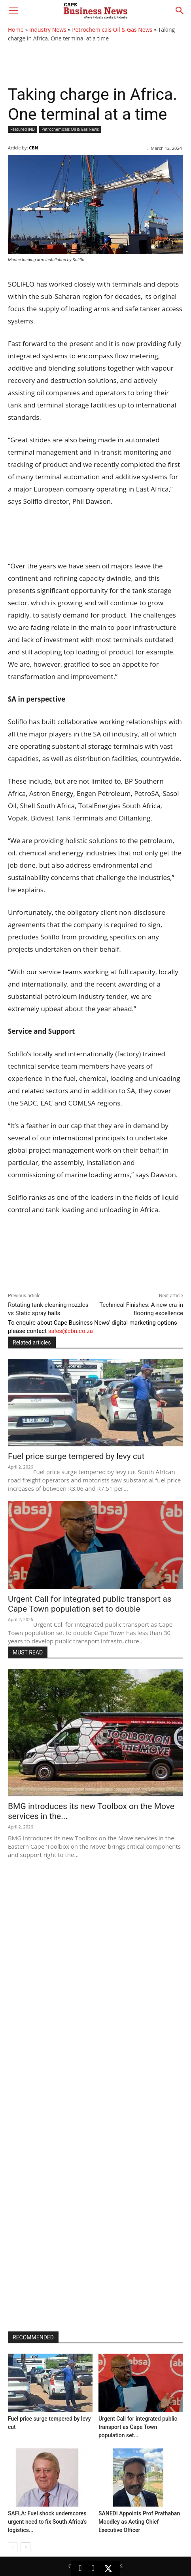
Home (16, 29)
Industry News (47, 29)
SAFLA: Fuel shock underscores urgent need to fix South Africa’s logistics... (47, 2521)
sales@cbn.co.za (70, 1331)
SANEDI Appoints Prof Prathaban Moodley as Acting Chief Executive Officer (139, 2521)
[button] (13, 10)
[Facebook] (93, 2568)
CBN (33, 148)
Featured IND (22, 129)
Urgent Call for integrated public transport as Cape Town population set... (137, 2426)
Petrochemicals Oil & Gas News (112, 29)
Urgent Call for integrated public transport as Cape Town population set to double (90, 1604)
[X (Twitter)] (108, 2568)
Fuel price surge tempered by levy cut (76, 1456)
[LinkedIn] (80, 2568)
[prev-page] (13, 2547)
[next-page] (25, 2547)
